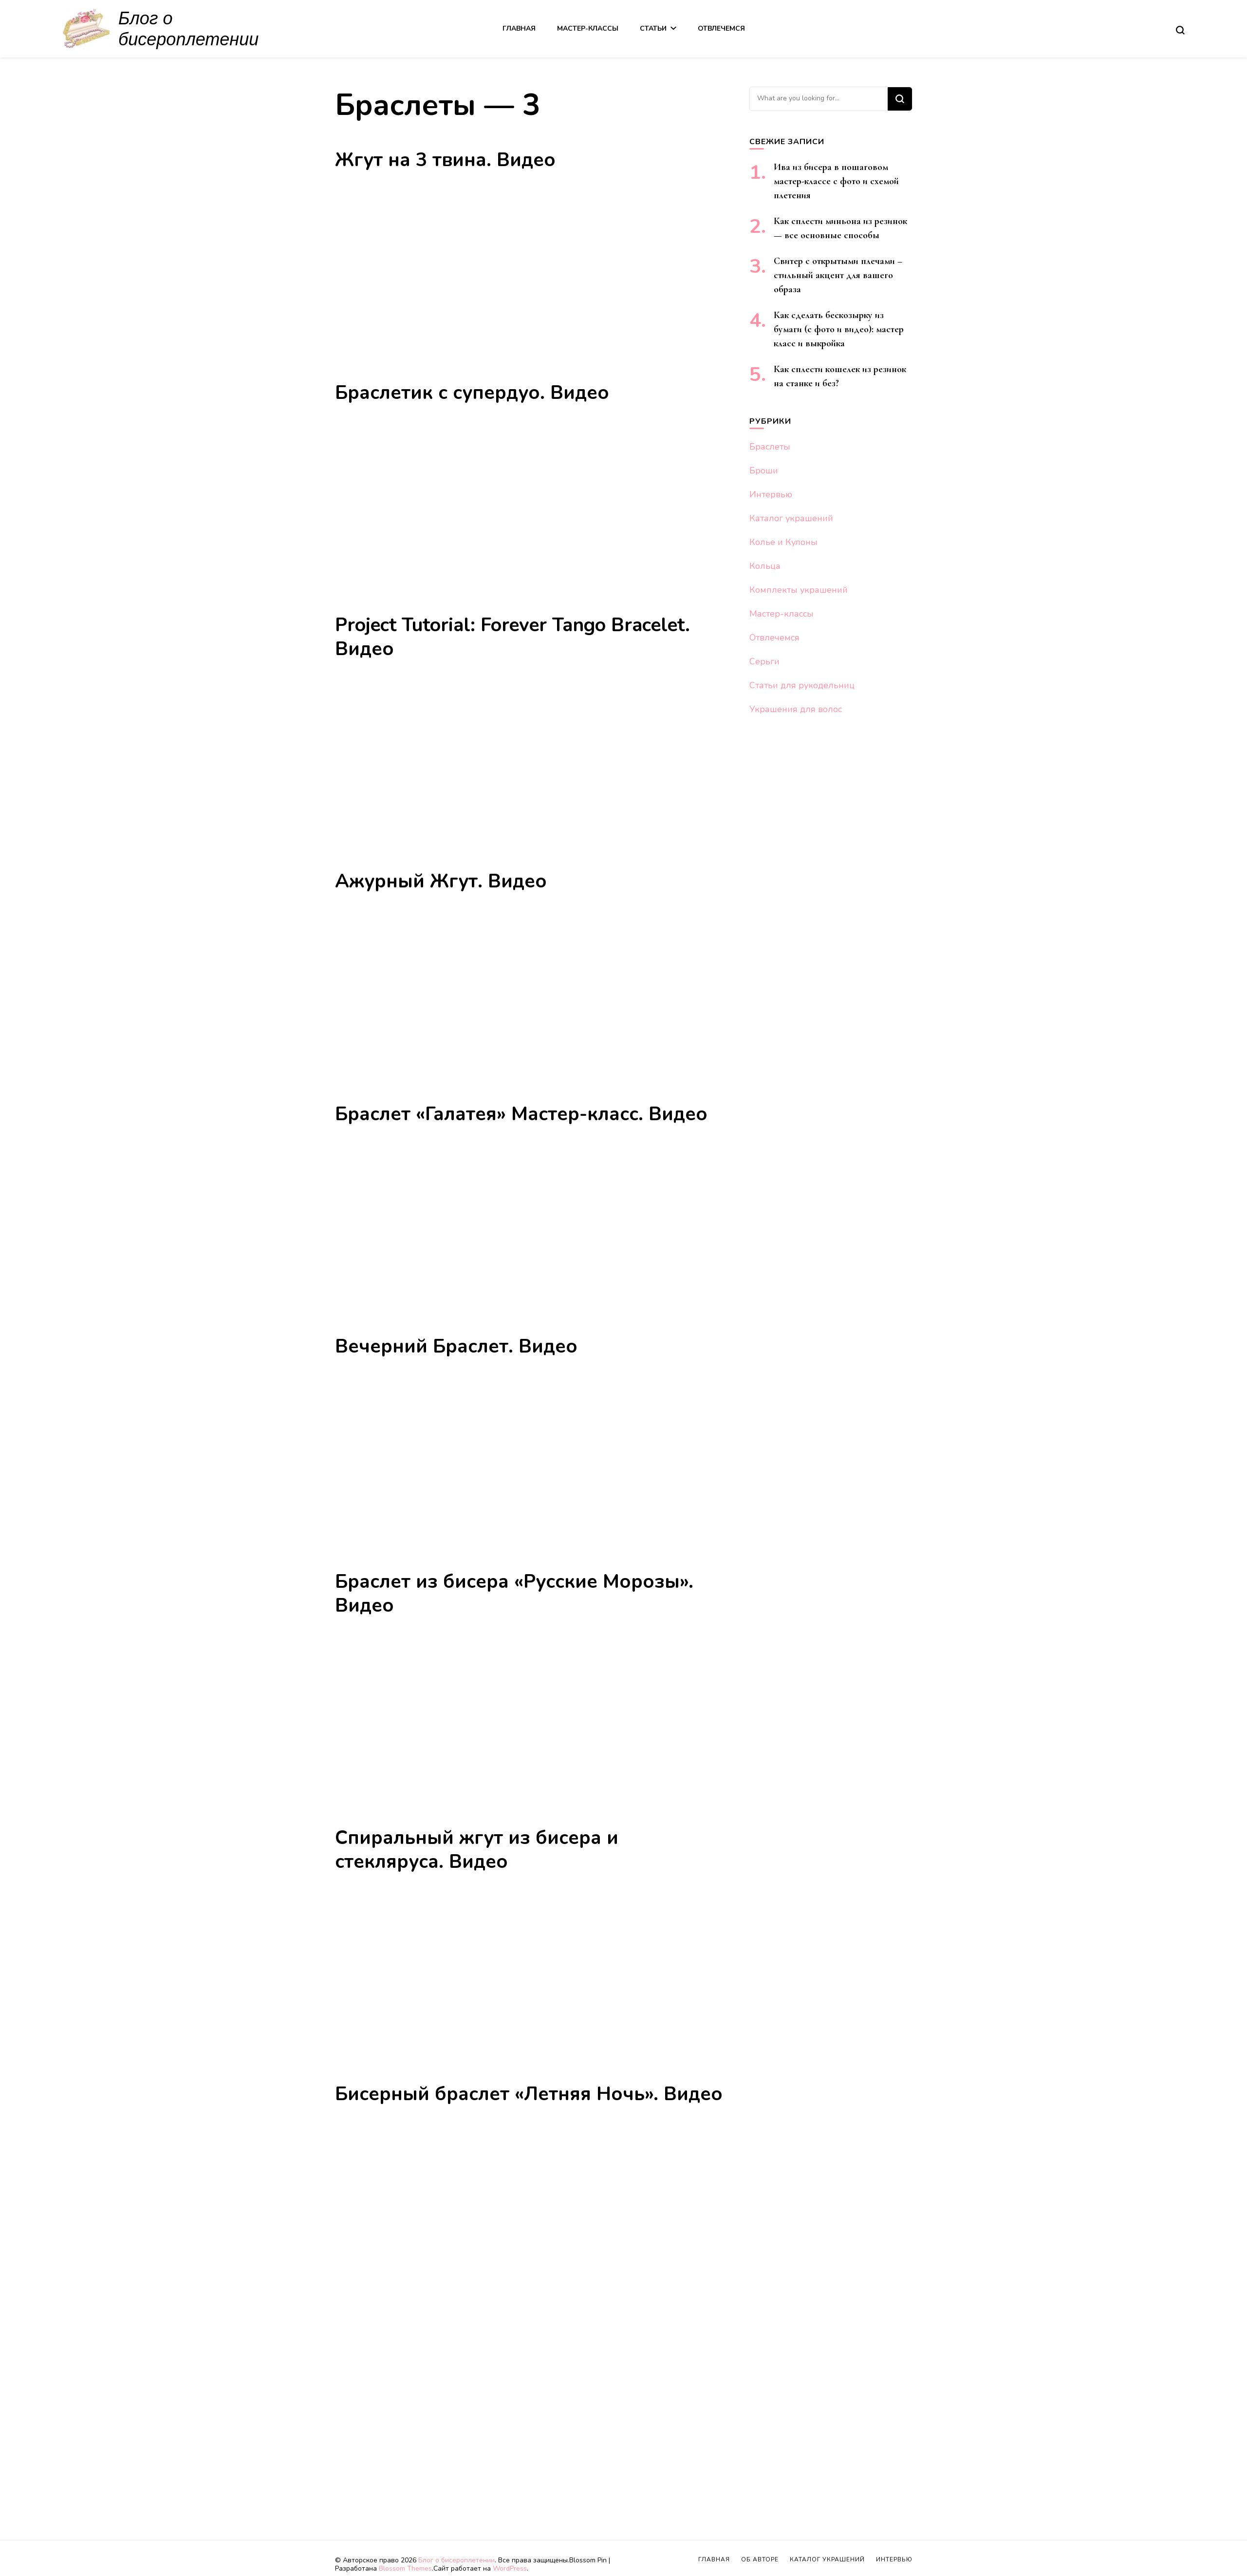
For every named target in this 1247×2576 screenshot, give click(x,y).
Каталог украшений (791, 518)
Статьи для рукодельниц (802, 685)
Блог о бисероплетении (456, 2560)
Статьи (653, 28)
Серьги (764, 661)
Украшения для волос (795, 709)
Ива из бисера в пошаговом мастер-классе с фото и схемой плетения (836, 181)
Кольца (765, 566)
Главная (519, 28)
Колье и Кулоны (783, 542)
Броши (763, 470)
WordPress (510, 2568)
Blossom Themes (405, 2568)
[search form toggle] (1180, 30)
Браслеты (769, 446)
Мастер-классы (587, 28)
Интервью (770, 494)
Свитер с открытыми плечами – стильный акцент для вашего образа (838, 275)
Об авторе (760, 2559)
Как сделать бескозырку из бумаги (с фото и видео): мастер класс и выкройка (839, 329)
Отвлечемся (721, 28)
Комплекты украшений (798, 590)
